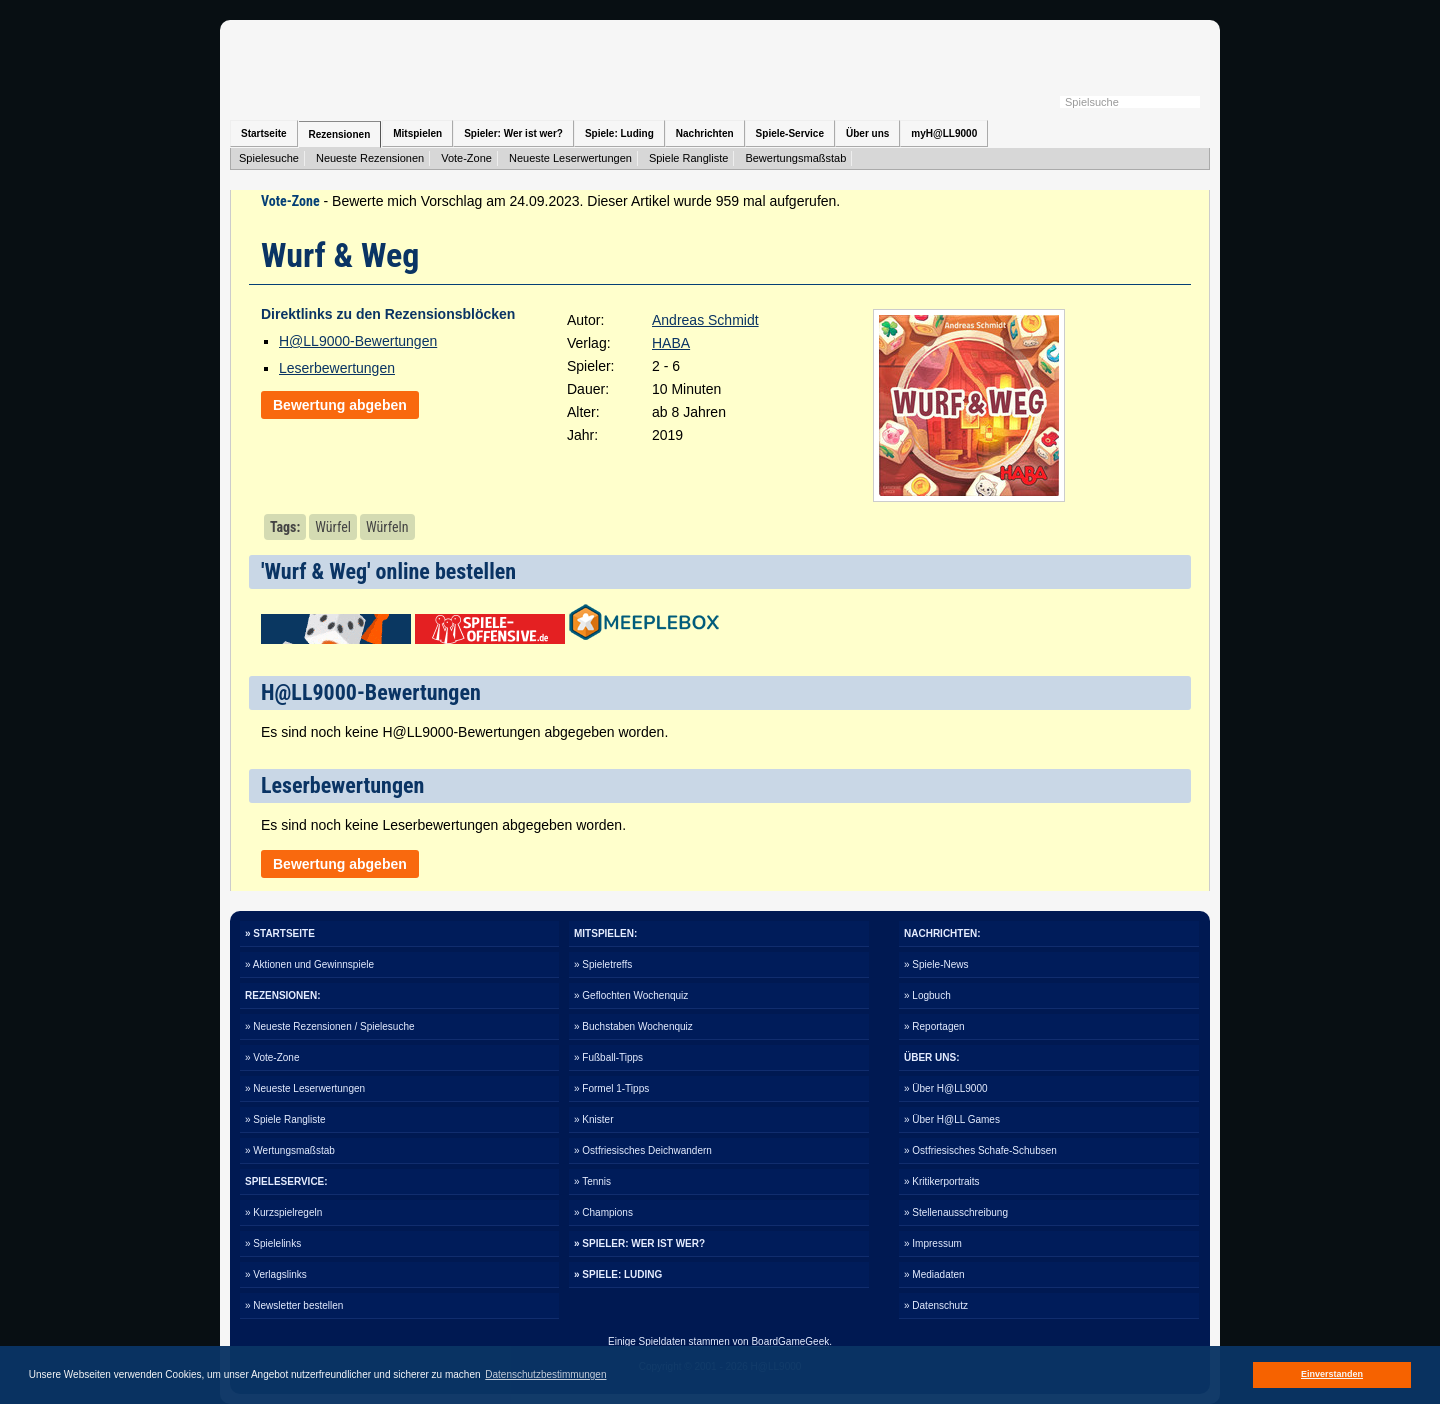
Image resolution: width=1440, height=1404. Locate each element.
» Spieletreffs (603, 964)
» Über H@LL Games (952, 1119)
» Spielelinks (273, 1243)
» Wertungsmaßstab (290, 1150)
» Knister (593, 1119)
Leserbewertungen (337, 368)
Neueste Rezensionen (370, 158)
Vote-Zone (466, 158)
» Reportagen (934, 1026)
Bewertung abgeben (340, 405)
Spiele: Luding (619, 133)
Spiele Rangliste (689, 158)
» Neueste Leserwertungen (305, 1088)
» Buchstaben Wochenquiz (633, 1026)
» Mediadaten (934, 1274)
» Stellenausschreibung (956, 1212)
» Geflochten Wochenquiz (631, 995)
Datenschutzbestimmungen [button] (545, 1374)
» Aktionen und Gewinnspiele (309, 964)
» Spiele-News (936, 964)
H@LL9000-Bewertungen (358, 341)
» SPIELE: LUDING (618, 1274)
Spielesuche (269, 158)
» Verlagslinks (276, 1274)
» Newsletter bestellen (294, 1305)
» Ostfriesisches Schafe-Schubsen (980, 1150)
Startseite (264, 133)
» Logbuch (927, 995)
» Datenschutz (936, 1305)
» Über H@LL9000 (946, 1088)
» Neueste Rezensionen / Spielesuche (330, 1026)
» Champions (603, 1212)
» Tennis (592, 1181)
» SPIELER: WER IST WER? (639, 1243)
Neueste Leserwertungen (570, 158)
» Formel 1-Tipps (611, 1088)
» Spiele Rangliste (285, 1119)
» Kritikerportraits (942, 1181)
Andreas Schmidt (705, 320)
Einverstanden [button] (1332, 1374)
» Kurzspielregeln (283, 1212)
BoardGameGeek (790, 1341)
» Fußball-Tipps (608, 1057)
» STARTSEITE (280, 933)
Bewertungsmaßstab (795, 158)
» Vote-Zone (272, 1057)
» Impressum (933, 1243)
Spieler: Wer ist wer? (513, 133)
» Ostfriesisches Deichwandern (643, 1150)
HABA (671, 343)
